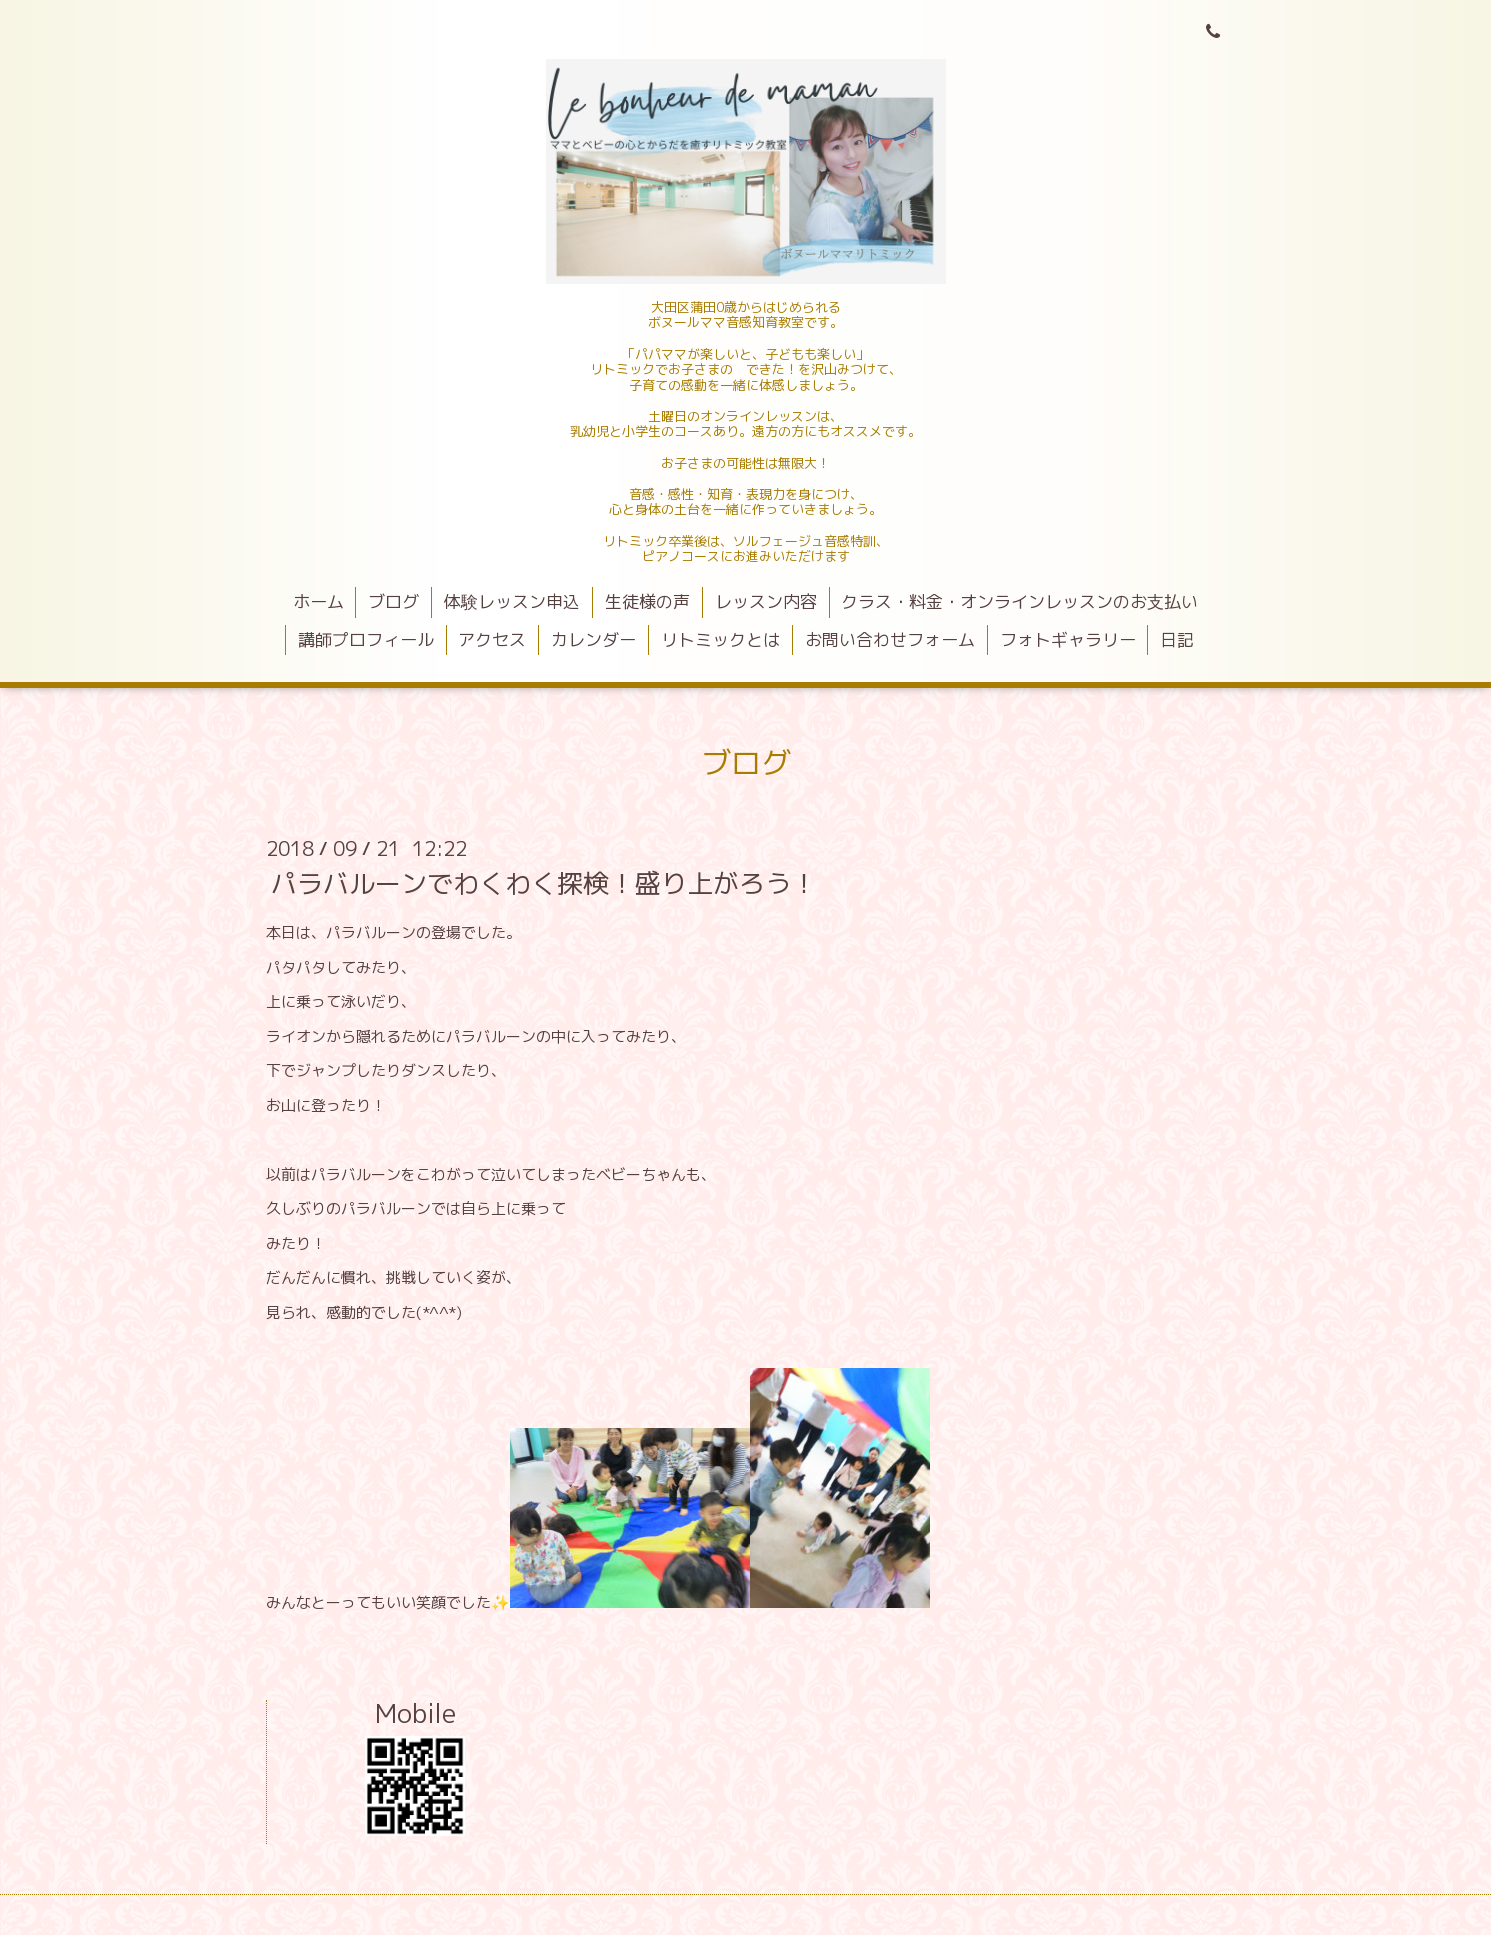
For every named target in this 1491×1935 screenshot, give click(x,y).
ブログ (393, 601)
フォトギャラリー (1068, 639)
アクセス (492, 639)
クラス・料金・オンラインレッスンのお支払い (1019, 601)
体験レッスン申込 (512, 601)
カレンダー (593, 639)
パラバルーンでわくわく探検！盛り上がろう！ (544, 883)
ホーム (318, 601)
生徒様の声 (647, 601)
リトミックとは (720, 639)
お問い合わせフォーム (890, 639)
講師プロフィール (366, 639)
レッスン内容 (766, 601)
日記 (1177, 639)
